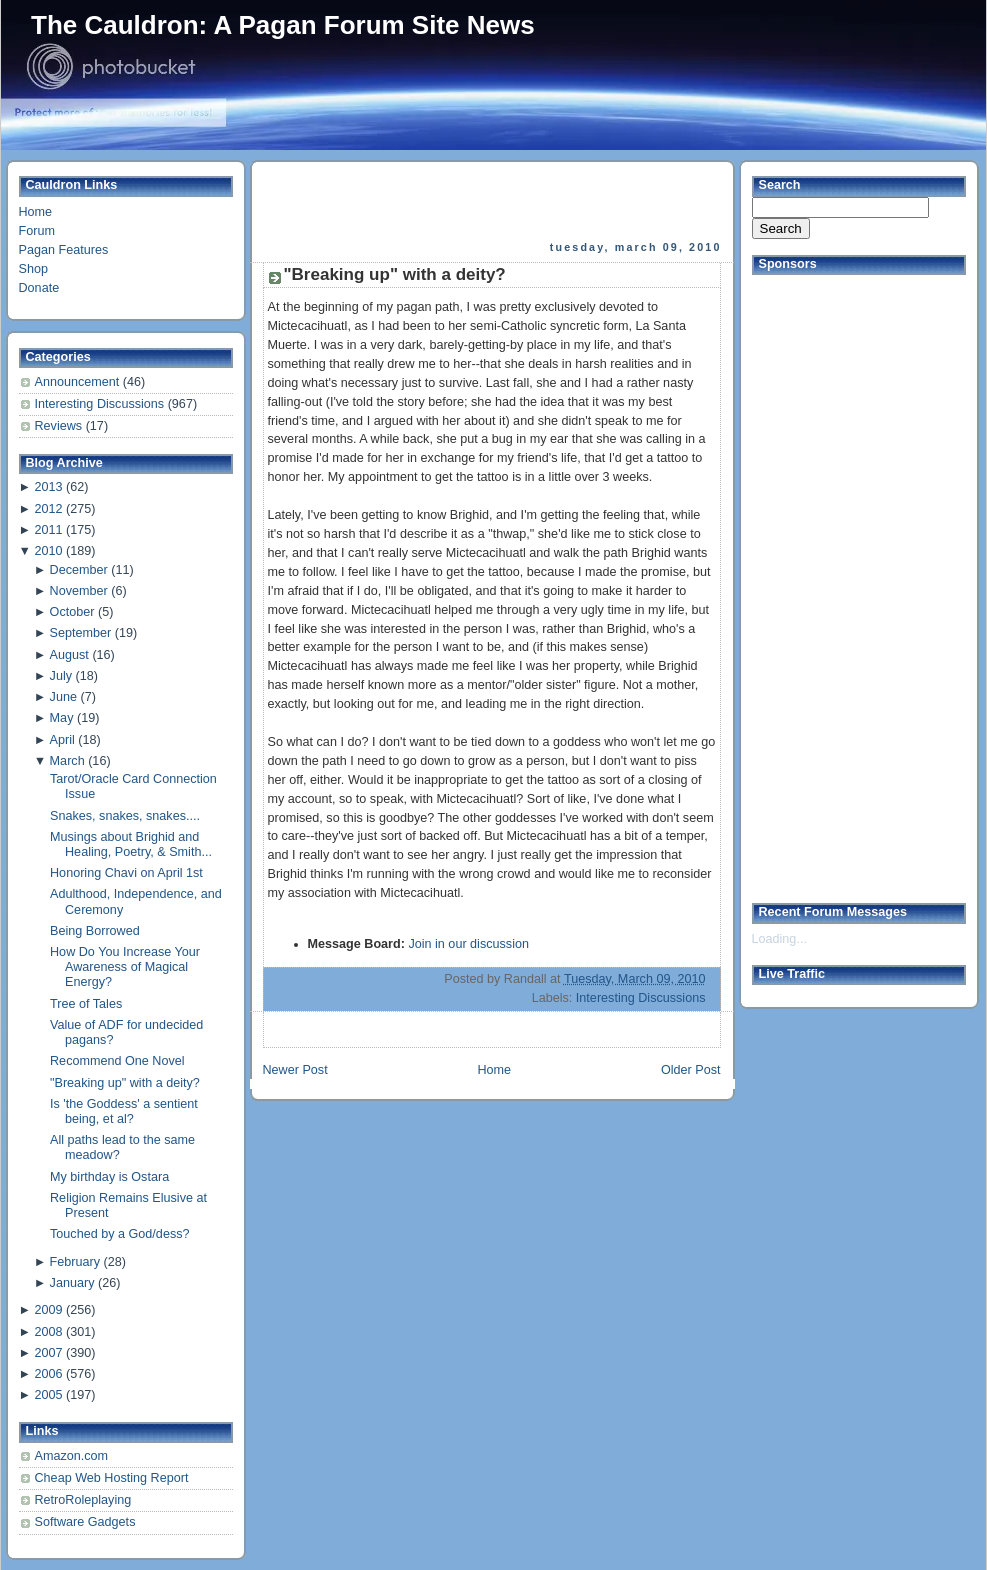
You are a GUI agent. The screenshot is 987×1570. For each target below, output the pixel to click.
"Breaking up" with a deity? (125, 1083)
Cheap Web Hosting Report (112, 1478)
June (63, 697)
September (81, 633)
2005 (48, 1395)
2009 (48, 1310)
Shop (33, 269)
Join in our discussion (468, 944)
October (72, 612)
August (69, 655)
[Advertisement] (494, 201)
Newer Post (295, 1070)
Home (36, 212)
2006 (48, 1374)
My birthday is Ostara (109, 1177)
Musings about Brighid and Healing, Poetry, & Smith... (131, 844)
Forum (37, 231)
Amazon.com (72, 1456)
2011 (48, 530)
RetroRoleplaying (83, 1500)
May (62, 718)
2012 (48, 509)
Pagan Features (64, 250)
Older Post (691, 1070)
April (62, 740)
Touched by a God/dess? (120, 1234)
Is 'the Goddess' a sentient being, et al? (124, 1111)
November (79, 591)
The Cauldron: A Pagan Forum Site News (283, 25)
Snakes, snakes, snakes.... (125, 816)
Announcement (79, 382)
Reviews (60, 426)
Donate (39, 288)
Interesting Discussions (101, 404)
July (61, 676)
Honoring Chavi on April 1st (126, 873)
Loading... (779, 939)
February (75, 1262)
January (72, 1283)
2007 (48, 1353)
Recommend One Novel (117, 1061)
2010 (48, 551)
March (67, 761)
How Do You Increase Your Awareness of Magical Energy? (125, 967)
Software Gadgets (85, 1522)
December (79, 570)
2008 (48, 1332)
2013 (48, 487)
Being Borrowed (95, 931)
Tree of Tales (86, 1004)
